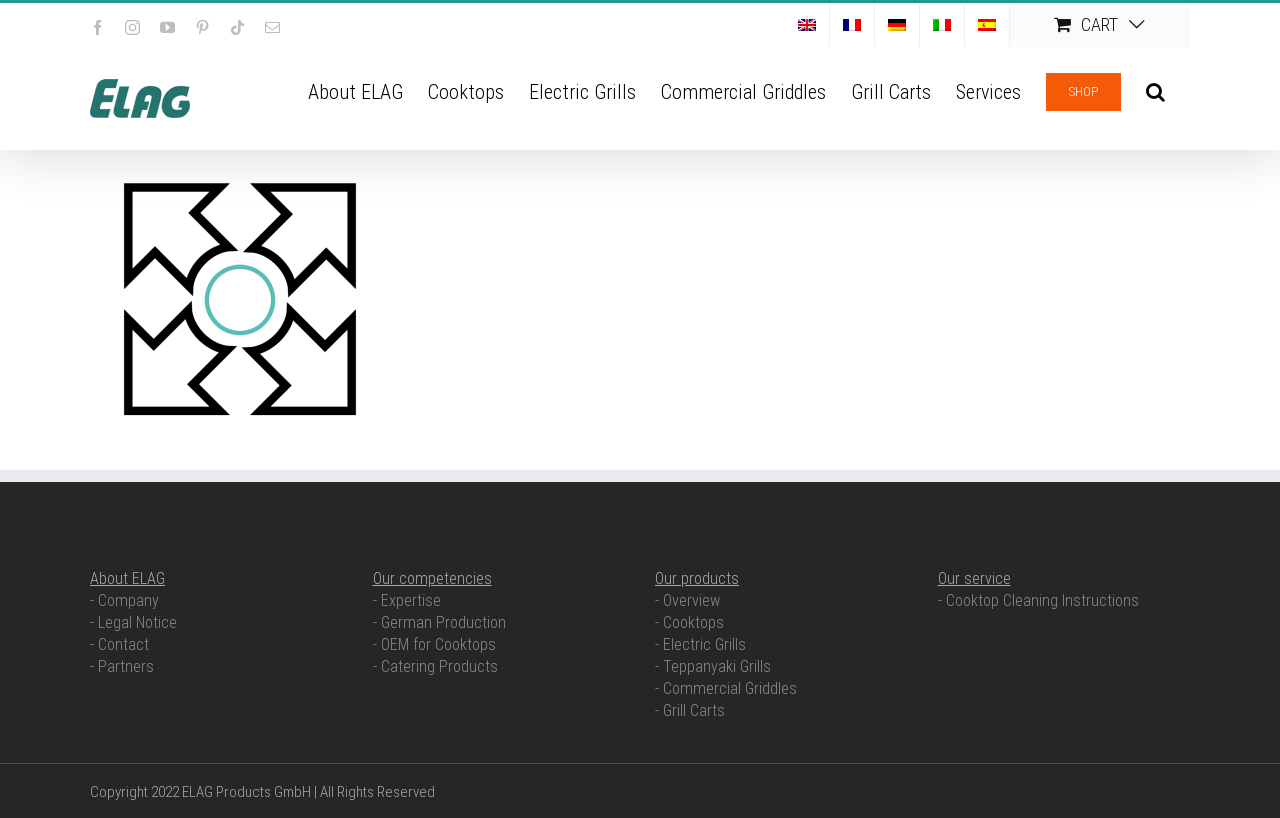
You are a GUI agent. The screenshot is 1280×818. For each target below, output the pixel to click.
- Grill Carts (690, 710)
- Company (124, 600)
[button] (1155, 90)
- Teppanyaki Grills (713, 666)
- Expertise (407, 600)
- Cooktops (689, 622)
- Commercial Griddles (726, 688)
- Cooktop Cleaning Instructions (1038, 600)
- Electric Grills (700, 644)
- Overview (687, 600)
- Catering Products (435, 666)
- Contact (119, 644)
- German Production (439, 622)
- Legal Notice (133, 622)
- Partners (122, 666)
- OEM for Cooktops (434, 644)
